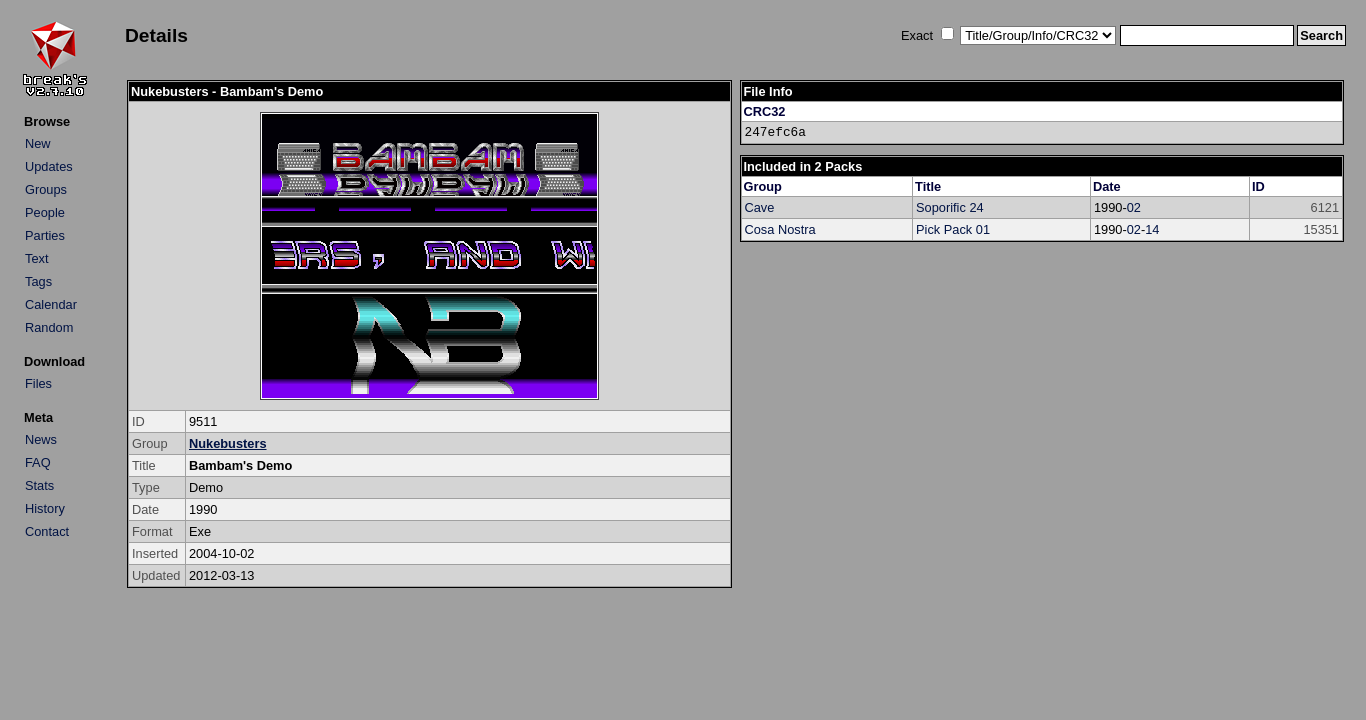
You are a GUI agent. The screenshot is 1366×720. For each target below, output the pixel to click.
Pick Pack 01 (953, 229)
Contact (47, 531)
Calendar (51, 304)
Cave (760, 207)
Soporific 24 (950, 207)
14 (1152, 229)
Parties (45, 235)
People (45, 212)
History (45, 508)
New (38, 143)
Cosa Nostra (780, 229)
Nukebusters (228, 443)
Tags (38, 281)
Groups (46, 189)
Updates (49, 166)
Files (38, 383)
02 (1134, 207)
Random (49, 327)
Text (36, 258)
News (41, 439)
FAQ (38, 462)
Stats (39, 485)
